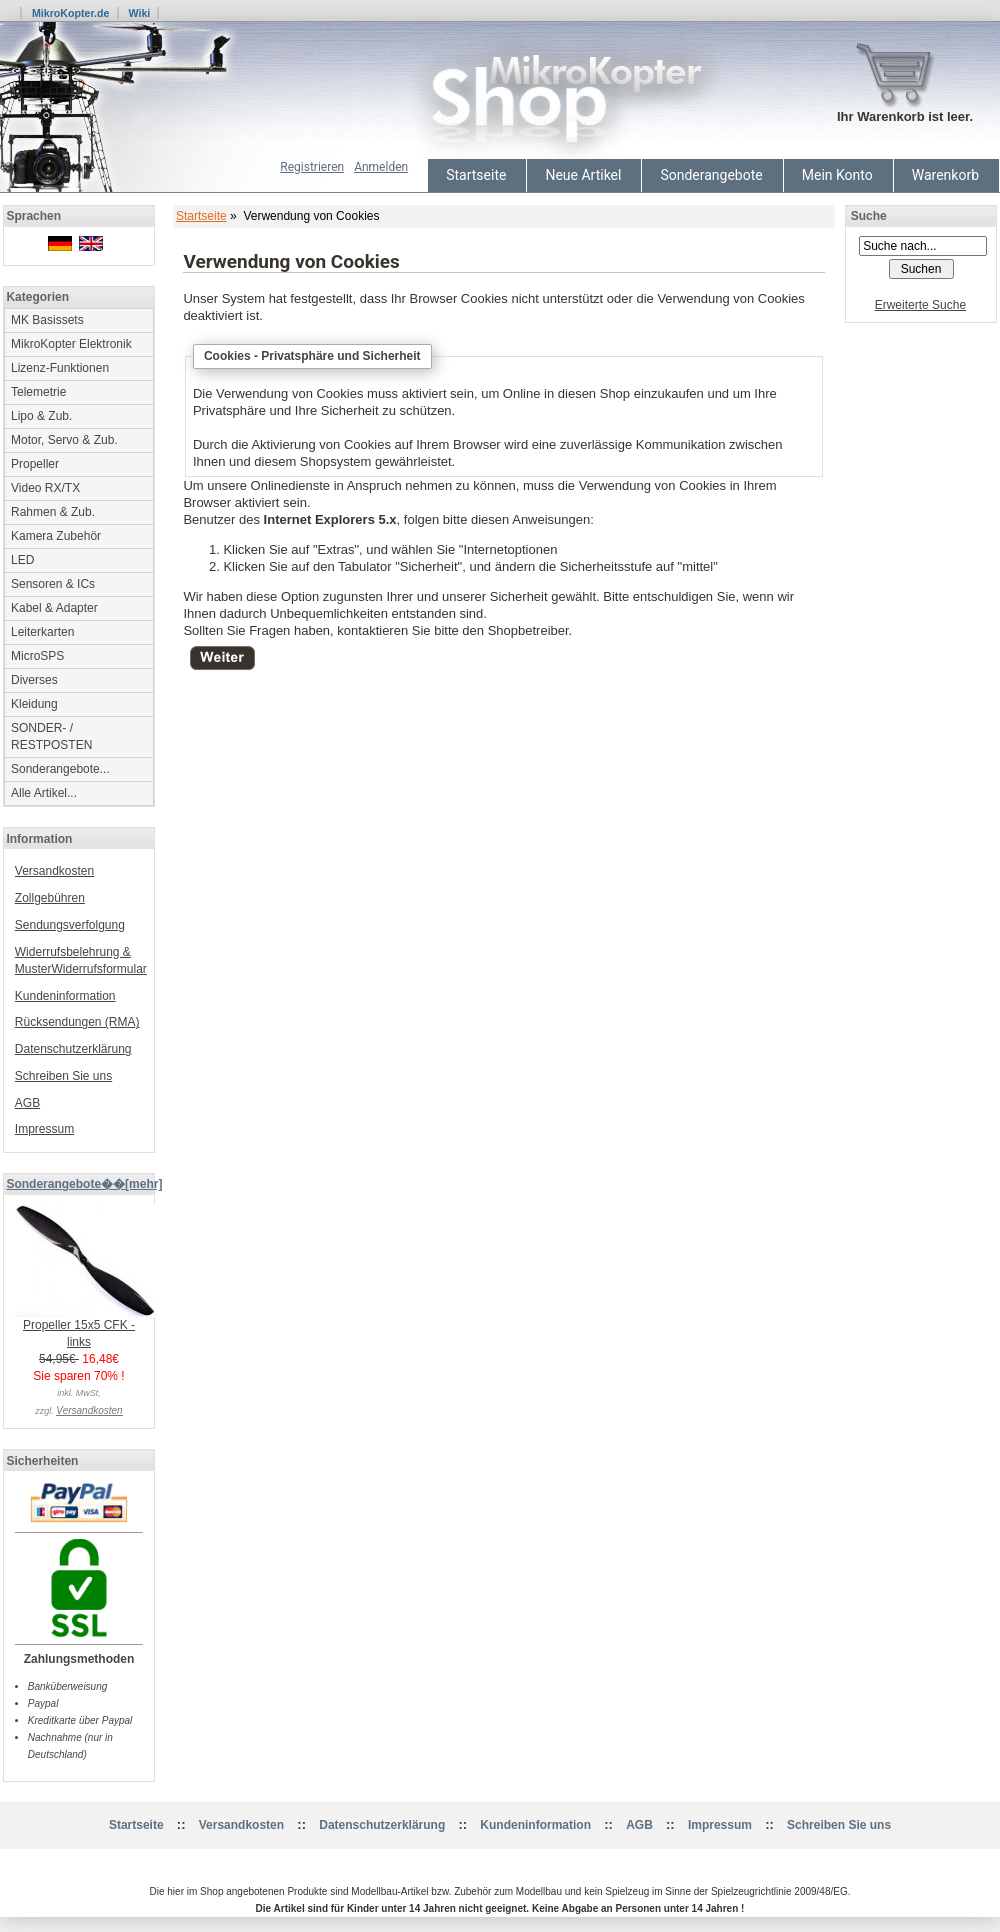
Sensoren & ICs (53, 584)
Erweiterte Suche (920, 305)
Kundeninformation (65, 996)
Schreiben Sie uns (63, 1076)
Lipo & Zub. (41, 416)
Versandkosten (54, 871)
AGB (27, 1103)
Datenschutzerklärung (73, 1049)
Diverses (34, 680)
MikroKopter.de (71, 13)
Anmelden (381, 167)
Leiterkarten (42, 632)
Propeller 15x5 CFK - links (85, 1327)
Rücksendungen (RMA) (77, 1022)
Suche (869, 216)
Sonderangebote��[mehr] (84, 1184)
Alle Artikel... (44, 793)
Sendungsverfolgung (70, 925)
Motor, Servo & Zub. (64, 440)
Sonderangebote (711, 175)
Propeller (35, 464)
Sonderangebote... (60, 769)
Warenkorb (945, 175)
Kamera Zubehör (56, 536)
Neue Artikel (583, 175)
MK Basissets (47, 320)
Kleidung (34, 704)
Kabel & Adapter (54, 608)
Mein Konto (837, 175)
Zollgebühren (50, 898)
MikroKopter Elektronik (71, 344)
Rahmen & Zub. (53, 512)
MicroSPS (37, 656)
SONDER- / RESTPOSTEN (51, 736)
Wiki (139, 13)
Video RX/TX (45, 488)
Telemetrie (38, 392)
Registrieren (312, 167)
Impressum (44, 1129)
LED (22, 560)
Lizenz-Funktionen (60, 368)
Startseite (476, 175)
